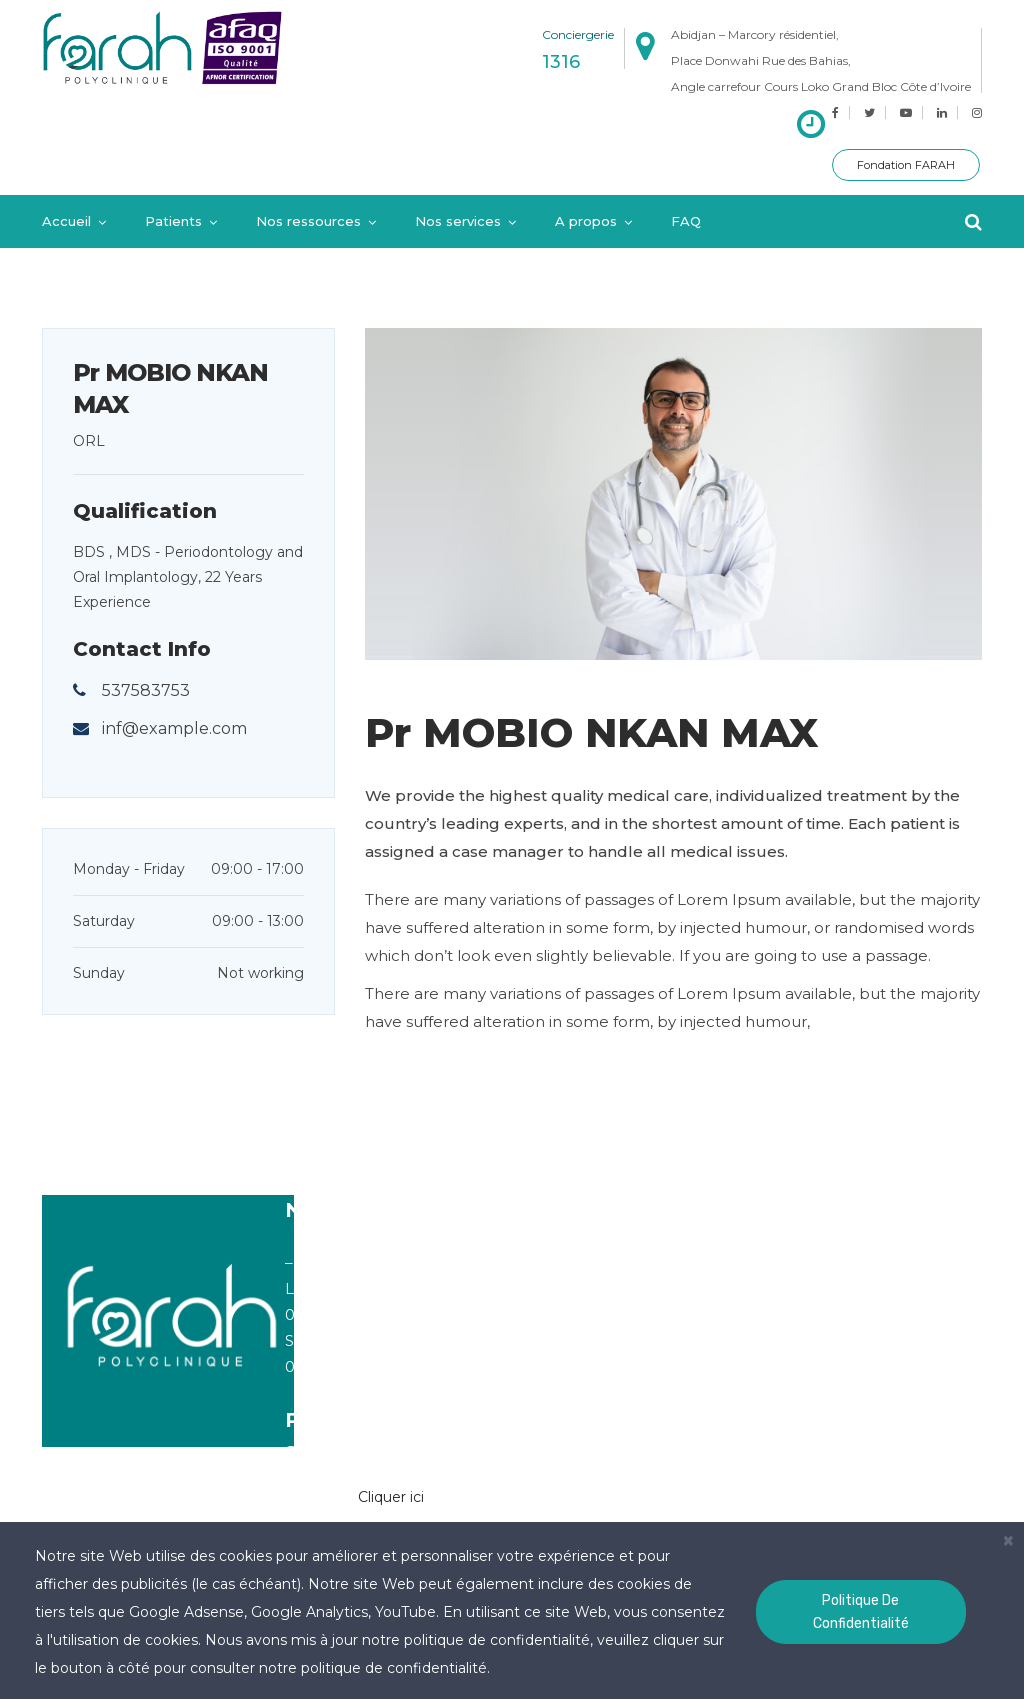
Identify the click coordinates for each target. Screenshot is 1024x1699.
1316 (561, 62)
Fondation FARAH (906, 165)
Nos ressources (308, 221)
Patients (173, 221)
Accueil (66, 221)
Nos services (458, 221)
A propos (586, 221)
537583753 (146, 690)
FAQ (686, 221)
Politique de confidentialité (861, 1612)
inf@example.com (174, 728)
